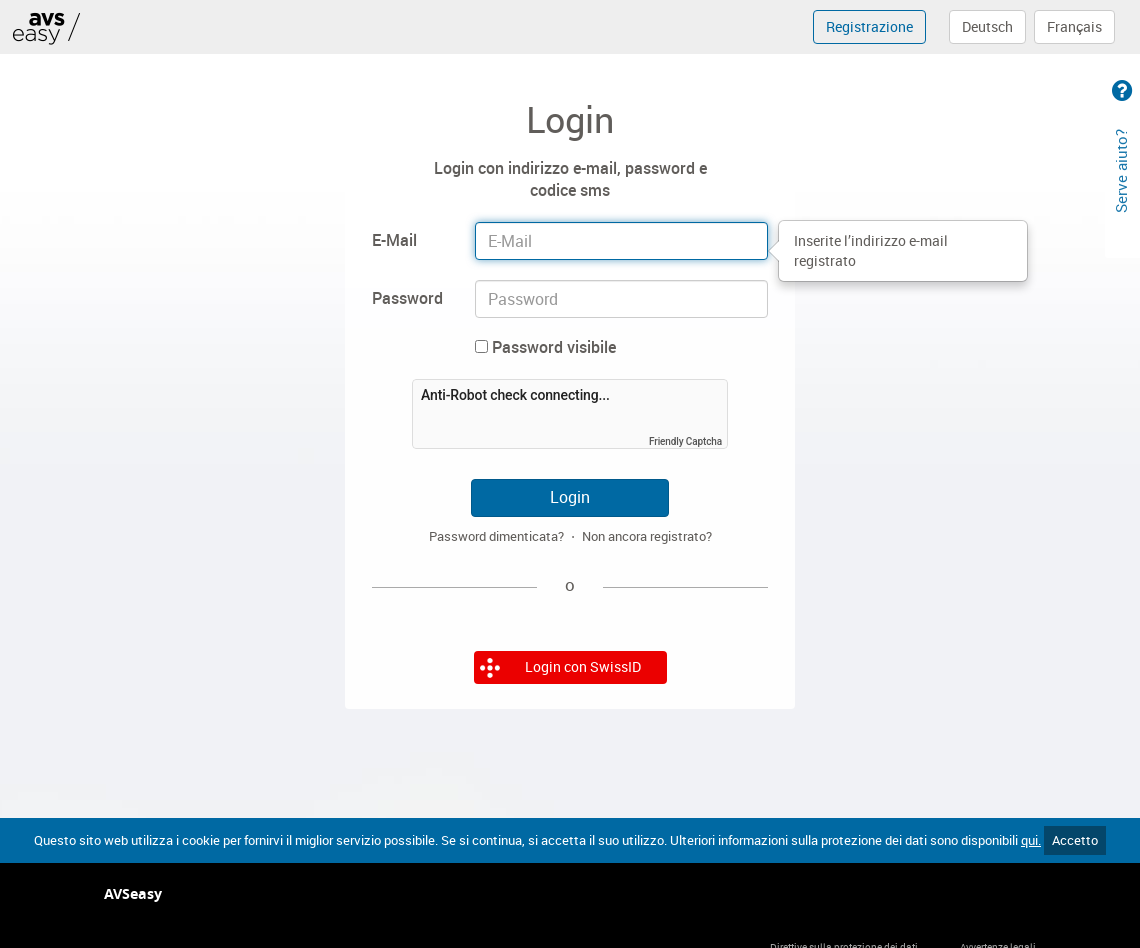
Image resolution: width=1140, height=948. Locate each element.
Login (570, 497)
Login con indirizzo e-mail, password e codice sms (570, 179)
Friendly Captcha (685, 441)
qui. (1031, 840)
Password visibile (545, 347)
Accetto (1075, 840)
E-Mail (394, 240)
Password (407, 298)
